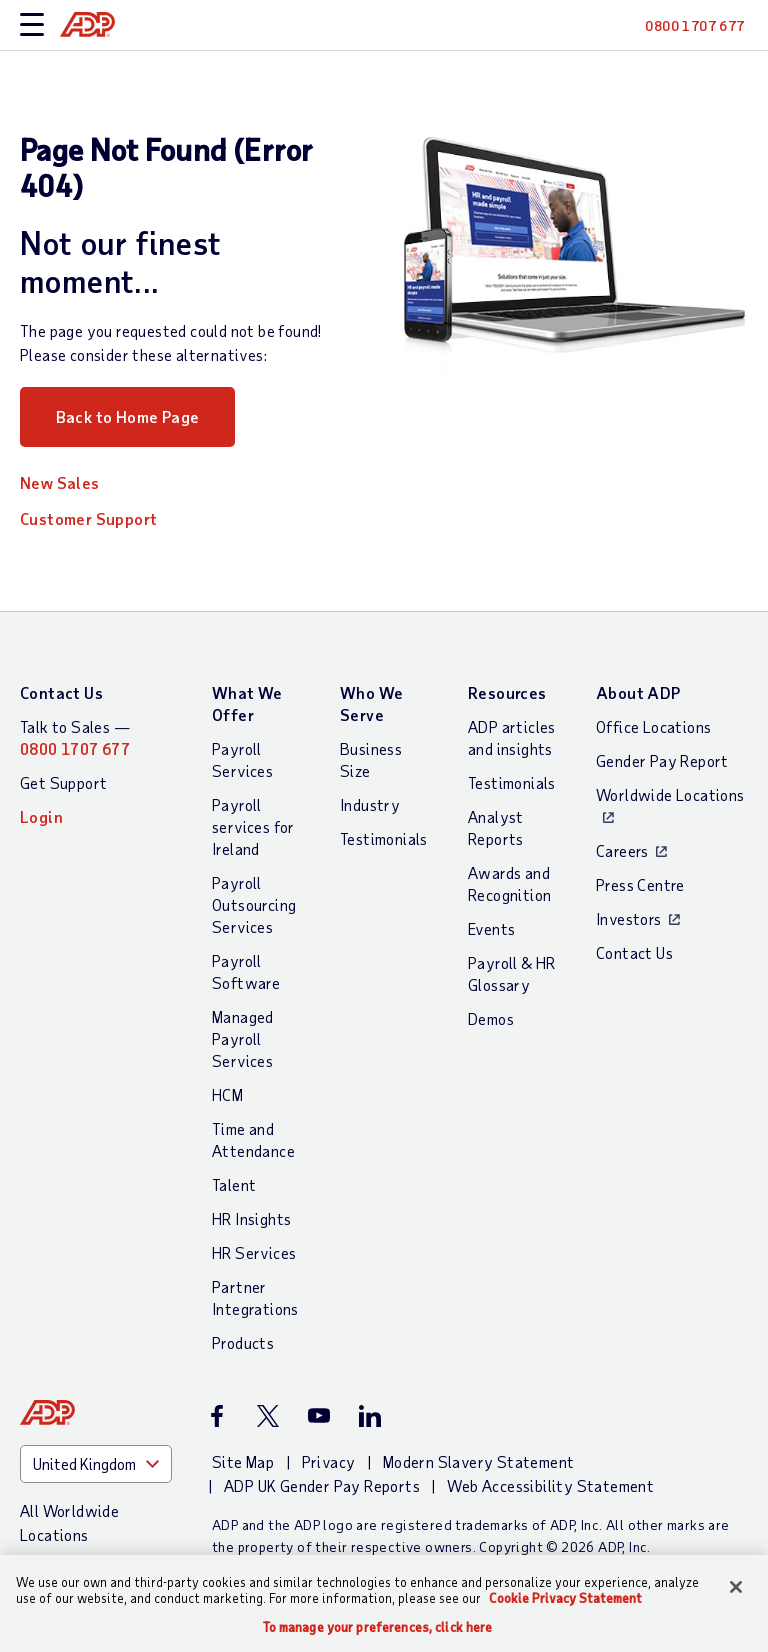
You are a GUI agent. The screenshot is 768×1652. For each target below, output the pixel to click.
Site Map (243, 1461)
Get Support (63, 782)
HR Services (254, 1252)
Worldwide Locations (670, 794)
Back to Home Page (128, 416)
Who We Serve (371, 703)
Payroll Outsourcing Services (254, 904)
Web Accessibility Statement (550, 1485)
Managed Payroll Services (243, 1038)
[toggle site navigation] (32, 25)
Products (243, 1342)
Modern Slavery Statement (479, 1461)
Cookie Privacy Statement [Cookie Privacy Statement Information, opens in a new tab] (565, 1598)
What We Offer (247, 703)
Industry (370, 804)
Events (491, 928)
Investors (629, 918)
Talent (234, 1184)
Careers (622, 850)
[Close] (736, 1587)
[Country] (96, 1464)
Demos (491, 1018)
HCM (227, 1094)
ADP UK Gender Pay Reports (322, 1485)
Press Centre (640, 884)
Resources (507, 692)
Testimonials (384, 838)
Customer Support (88, 518)
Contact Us (61, 692)
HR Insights (251, 1218)
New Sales (60, 482)
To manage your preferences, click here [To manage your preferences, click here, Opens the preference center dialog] (378, 1627)
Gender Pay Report (662, 760)
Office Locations (653, 726)
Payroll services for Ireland (253, 826)
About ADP (638, 692)
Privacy (329, 1461)
